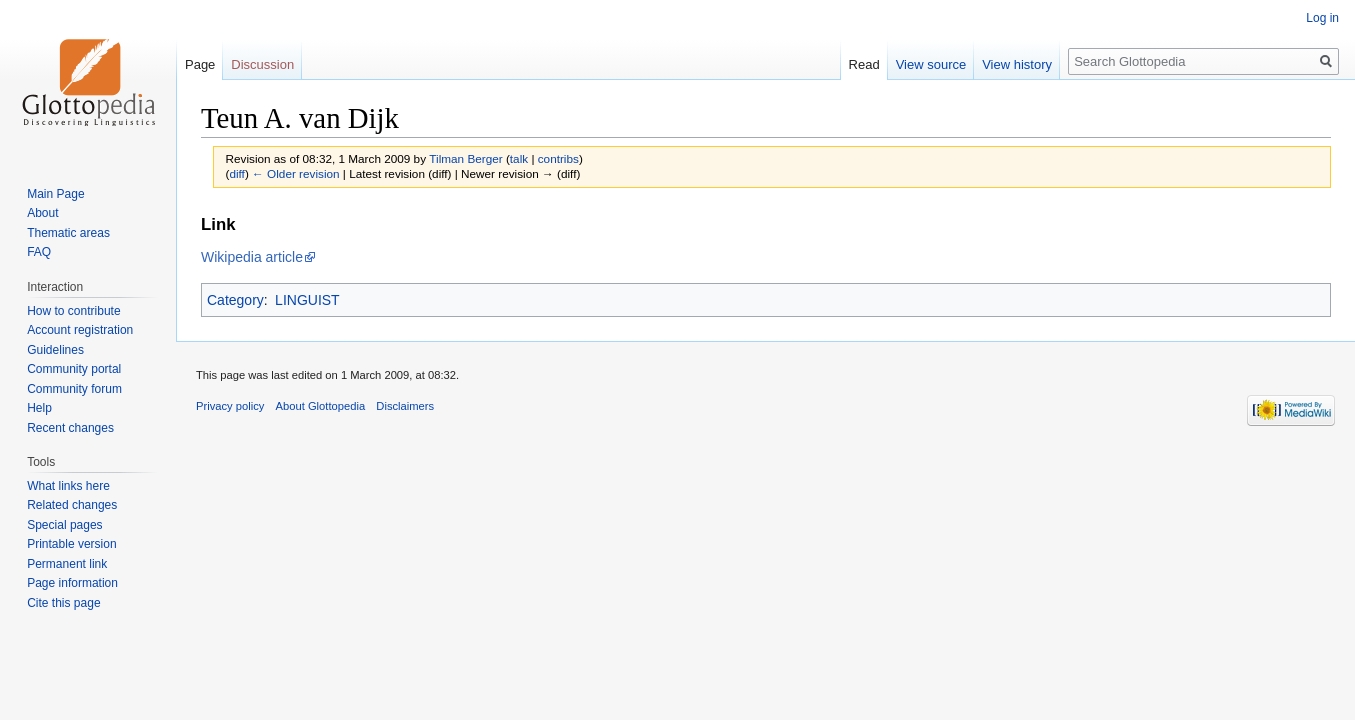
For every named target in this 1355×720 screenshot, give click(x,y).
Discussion (262, 64)
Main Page (55, 194)
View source (931, 64)
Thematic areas (68, 233)
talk (519, 158)
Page (200, 64)
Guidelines (55, 350)
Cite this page (63, 603)
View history (1017, 64)
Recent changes (70, 428)
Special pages (64, 525)
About (42, 213)
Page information (72, 583)
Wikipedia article (252, 257)
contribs (558, 158)
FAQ (39, 252)
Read (864, 64)
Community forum (74, 389)
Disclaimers (405, 406)
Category (235, 300)
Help (39, 408)
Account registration (80, 330)
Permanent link (67, 564)
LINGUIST (307, 300)
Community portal (74, 369)
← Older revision (296, 173)
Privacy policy (230, 406)
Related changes (72, 505)
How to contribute (73, 311)
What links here (68, 486)
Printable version (71, 544)
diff (236, 173)
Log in (1322, 18)
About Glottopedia (321, 406)
